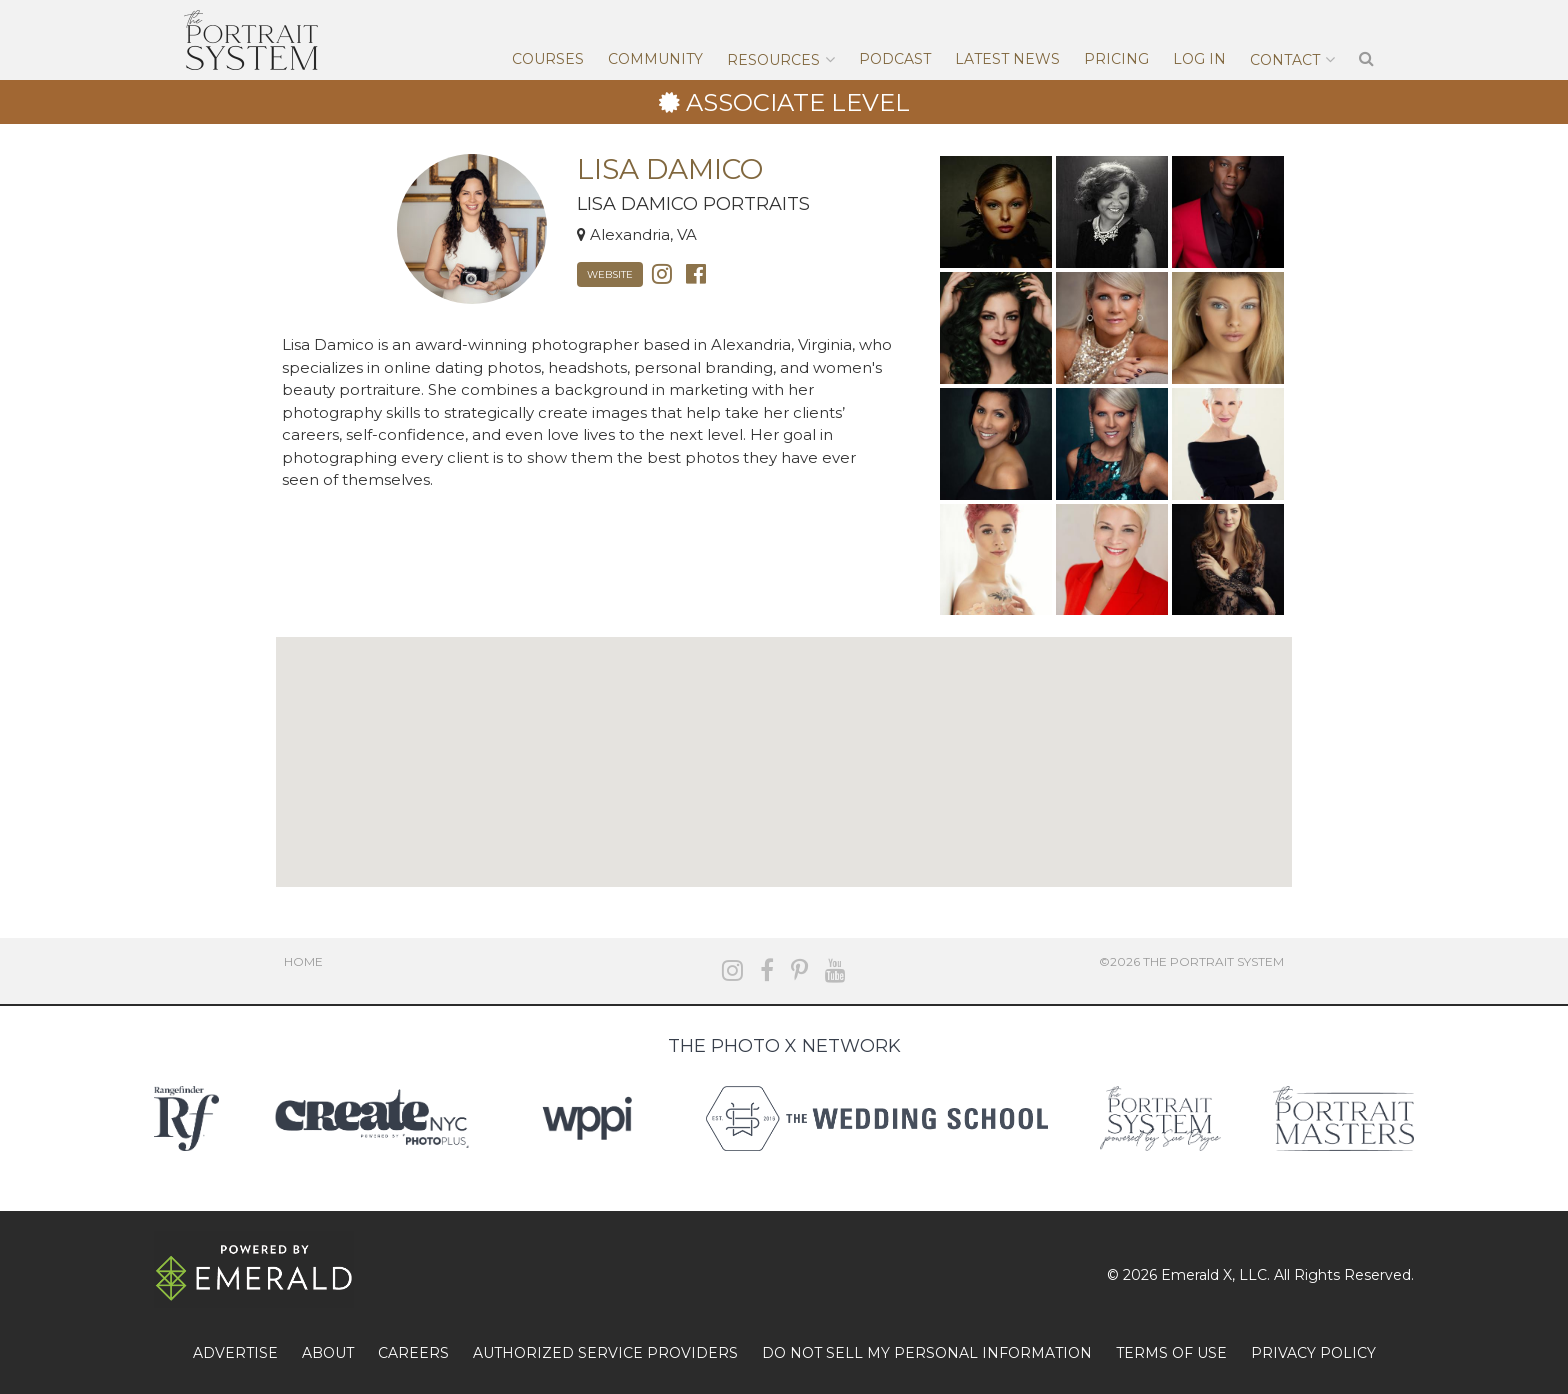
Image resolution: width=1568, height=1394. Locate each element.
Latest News (1007, 59)
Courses (548, 59)
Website (610, 274)
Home (303, 961)
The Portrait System (251, 40)
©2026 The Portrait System (1191, 961)
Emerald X (1196, 1275)
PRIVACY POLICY (1313, 1353)
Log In (1199, 59)
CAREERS (413, 1353)
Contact (1285, 60)
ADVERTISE (235, 1353)
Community (655, 59)
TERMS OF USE (1171, 1353)
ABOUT (328, 1353)
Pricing (1116, 59)
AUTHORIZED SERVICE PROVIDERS (605, 1353)
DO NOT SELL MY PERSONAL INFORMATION (927, 1353)
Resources (773, 60)
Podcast (895, 59)
